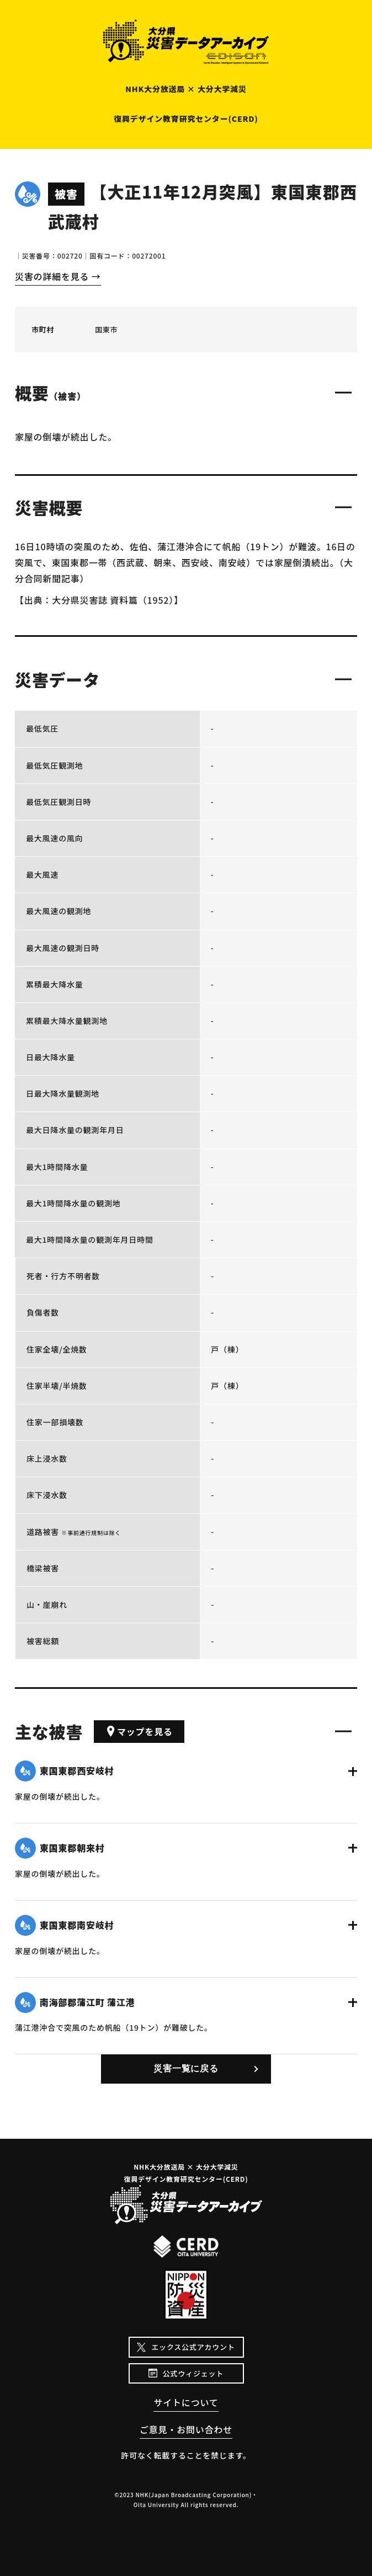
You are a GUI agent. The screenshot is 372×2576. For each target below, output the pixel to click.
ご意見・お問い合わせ (186, 2429)
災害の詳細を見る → (58, 276)
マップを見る (139, 1731)
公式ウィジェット (193, 2373)
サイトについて (185, 2402)
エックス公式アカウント (193, 2347)
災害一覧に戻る (186, 2068)
